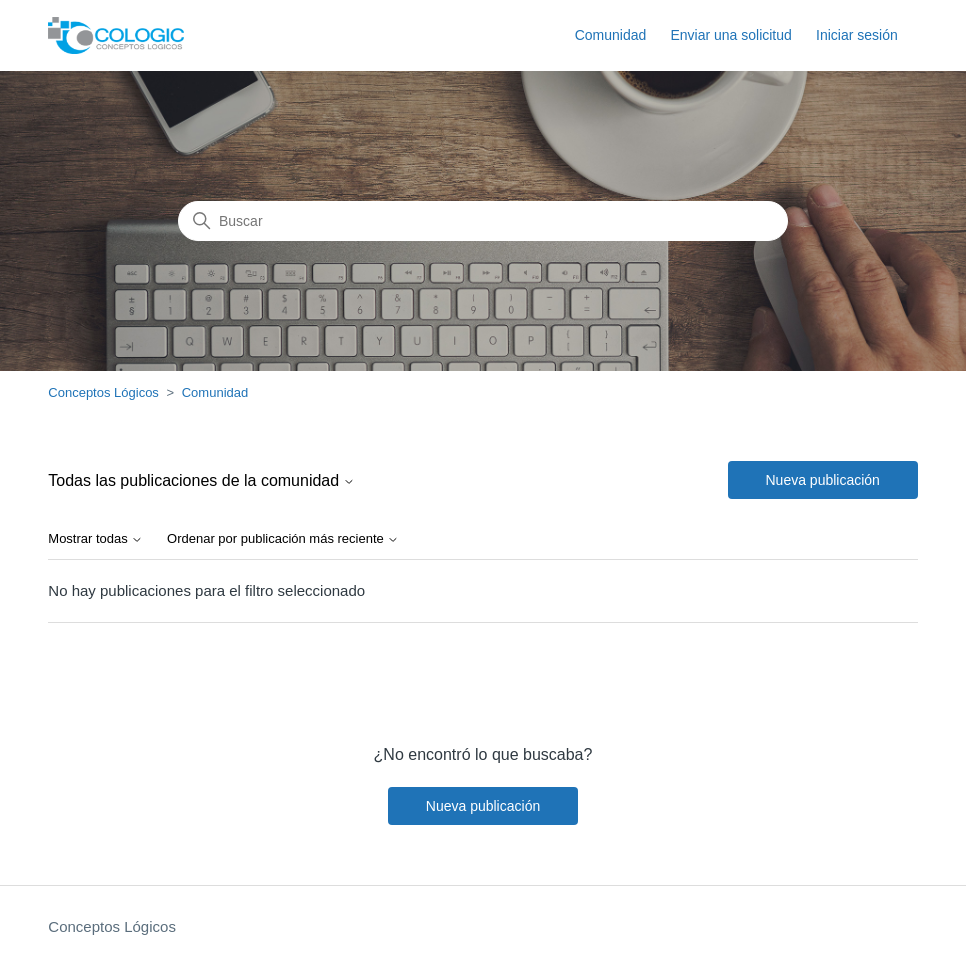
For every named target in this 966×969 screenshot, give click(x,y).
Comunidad (611, 35)
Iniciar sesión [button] (857, 35)
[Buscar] (483, 221)
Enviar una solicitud (730, 35)
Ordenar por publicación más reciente (283, 539)
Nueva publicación (823, 480)
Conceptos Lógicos (103, 392)
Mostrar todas (95, 539)
